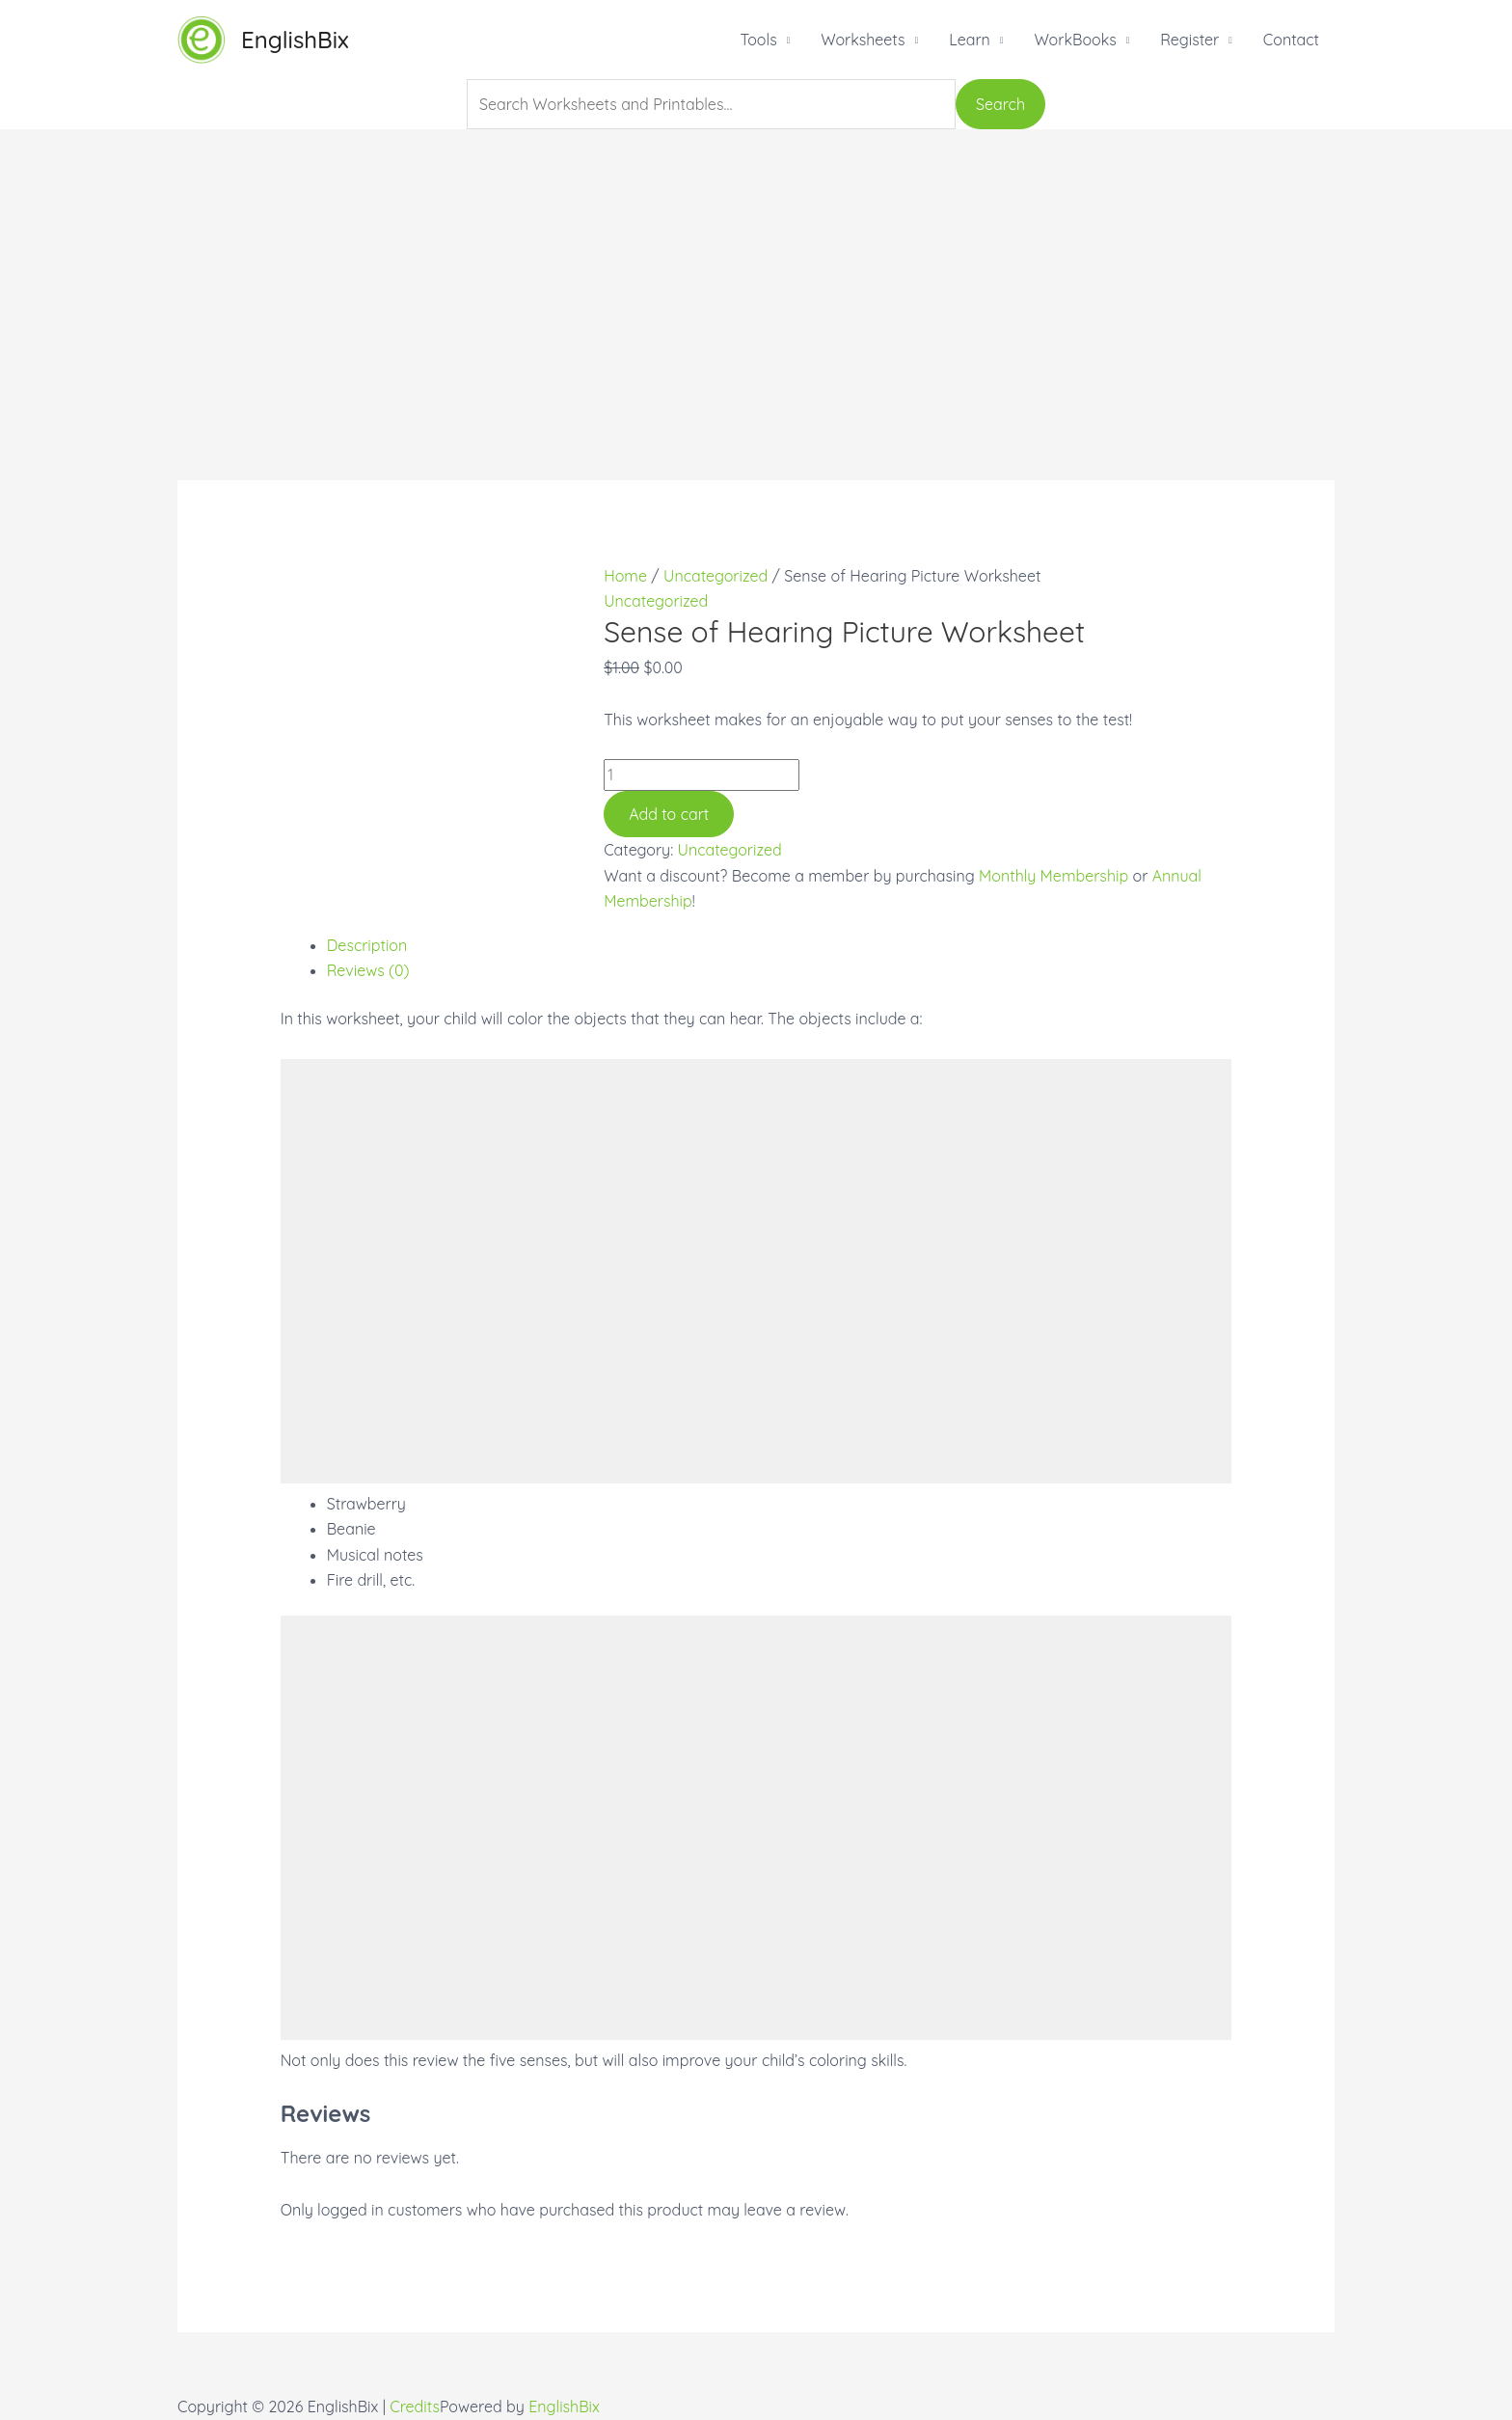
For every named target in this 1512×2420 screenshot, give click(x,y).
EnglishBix (295, 39)
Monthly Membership (1053, 875)
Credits (415, 2406)
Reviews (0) (368, 970)
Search (1000, 104)
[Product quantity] (701, 774)
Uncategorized (715, 575)
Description (367, 945)
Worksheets (862, 39)
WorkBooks (1075, 39)
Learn (969, 39)
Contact (1291, 39)
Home (625, 575)
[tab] (779, 945)
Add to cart (669, 814)
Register (1189, 39)
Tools (758, 39)
